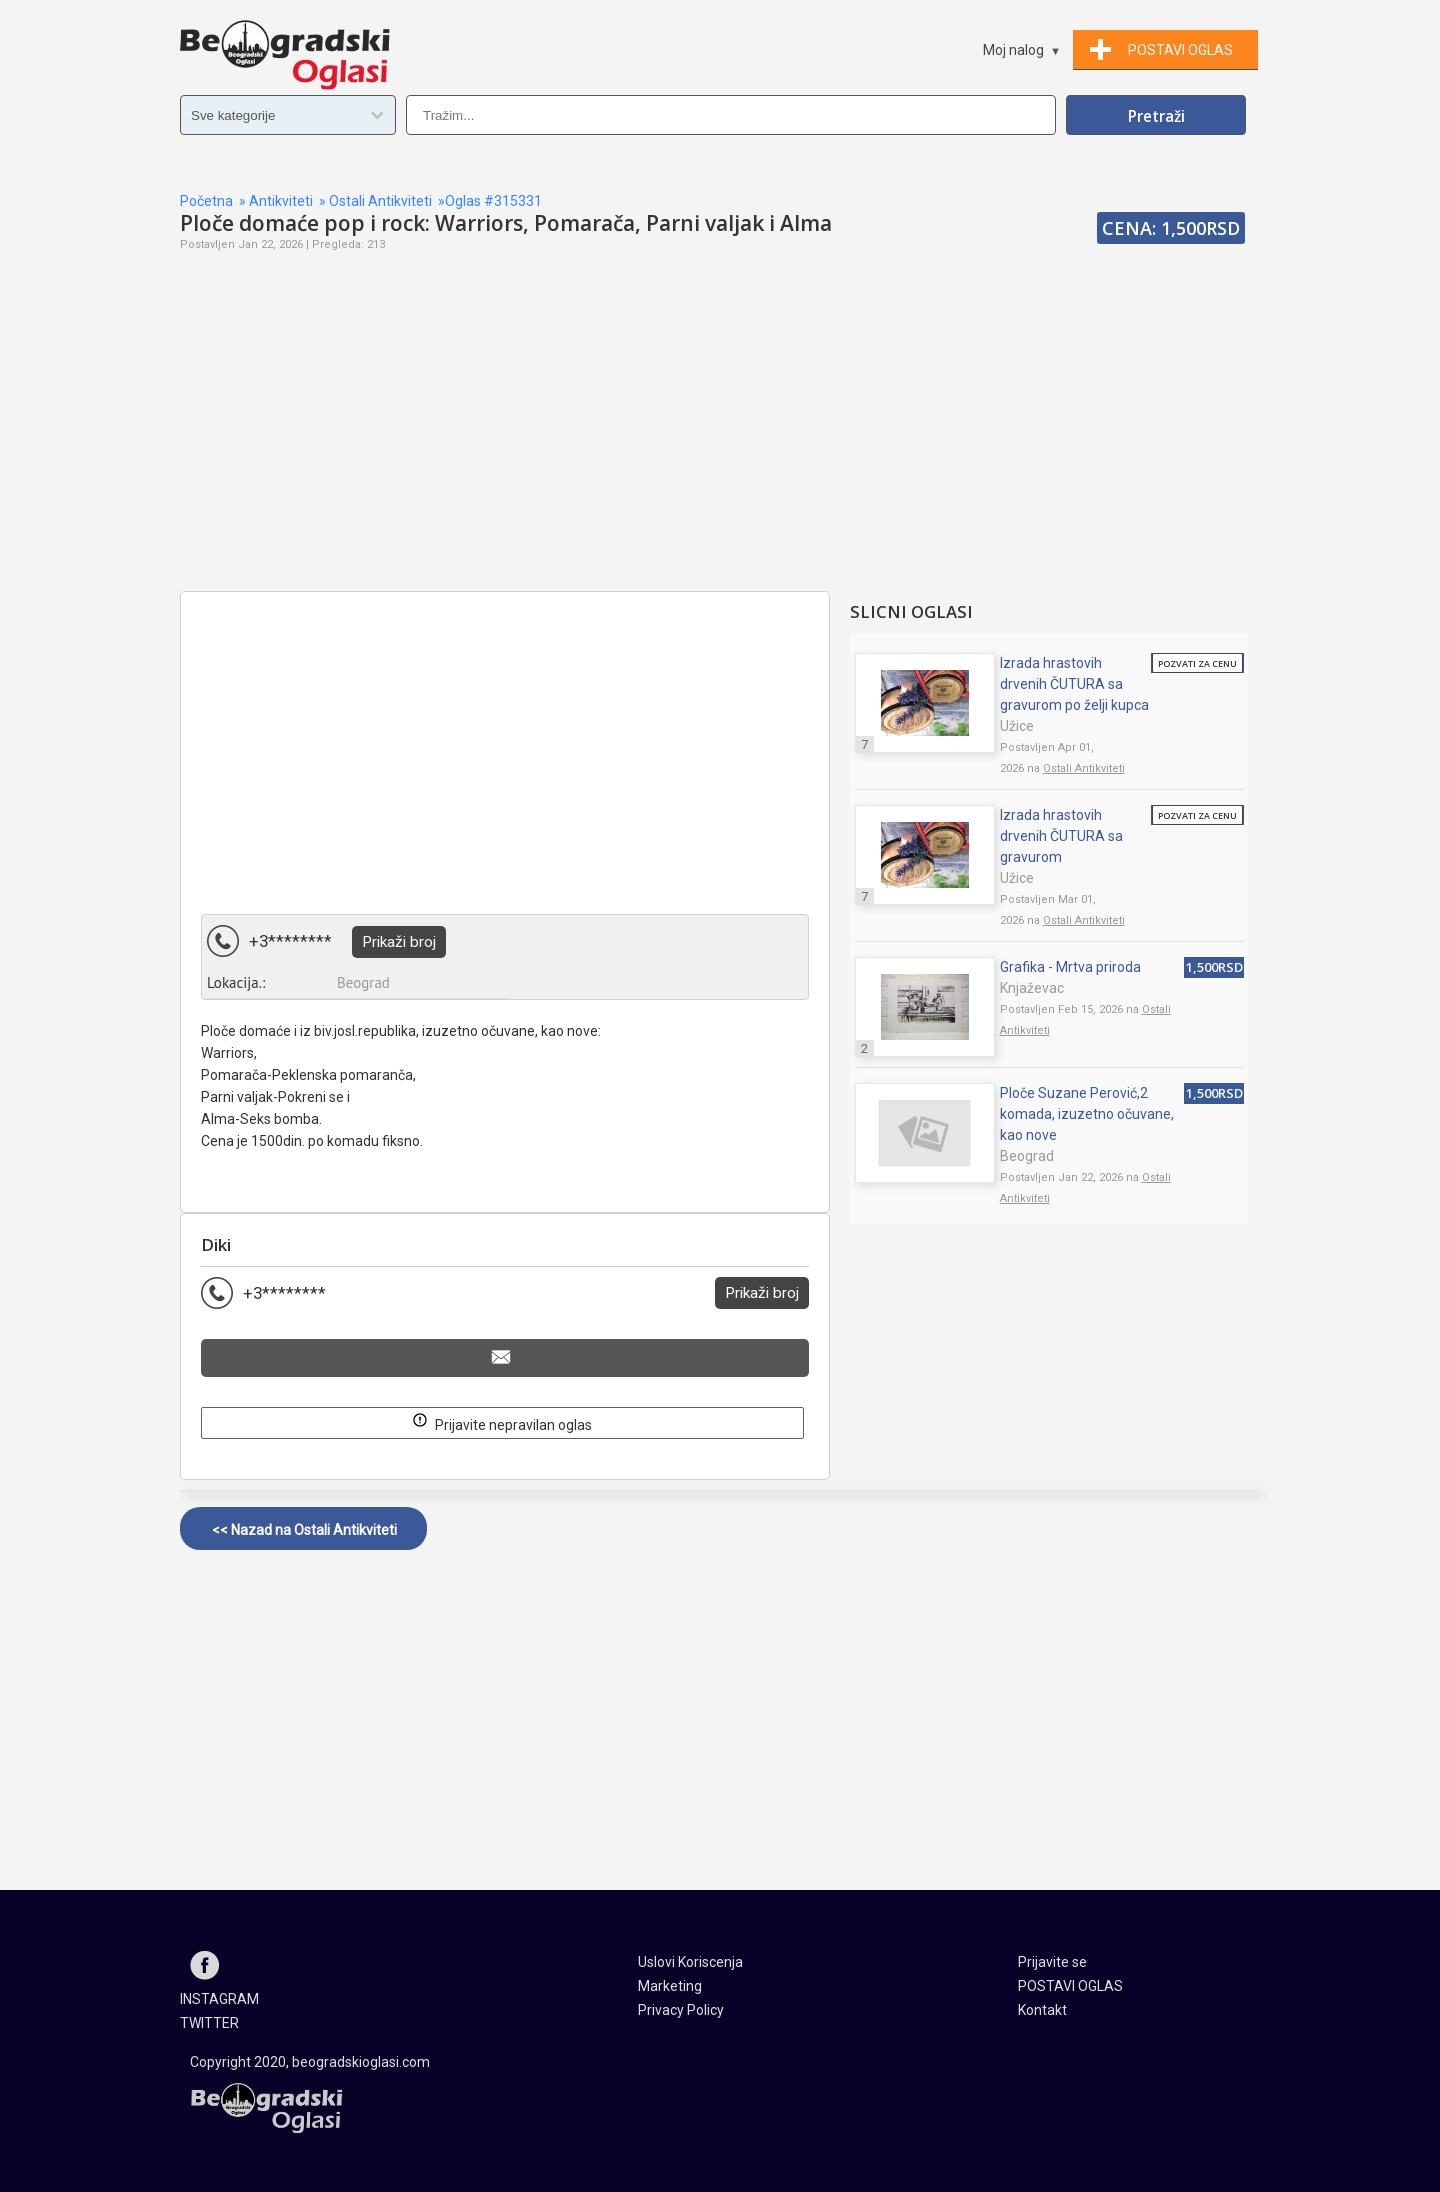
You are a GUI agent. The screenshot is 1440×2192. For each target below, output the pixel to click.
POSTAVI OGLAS (1070, 1986)
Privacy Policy (681, 2010)
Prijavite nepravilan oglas (502, 1421)
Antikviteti (281, 201)
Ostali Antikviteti (380, 201)
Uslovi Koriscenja (690, 1962)
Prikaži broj (399, 942)
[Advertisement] (505, 446)
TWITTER (209, 2023)
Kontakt (1042, 2010)
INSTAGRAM (219, 1999)
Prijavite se (1052, 1962)
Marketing (670, 1986)
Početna (206, 201)
